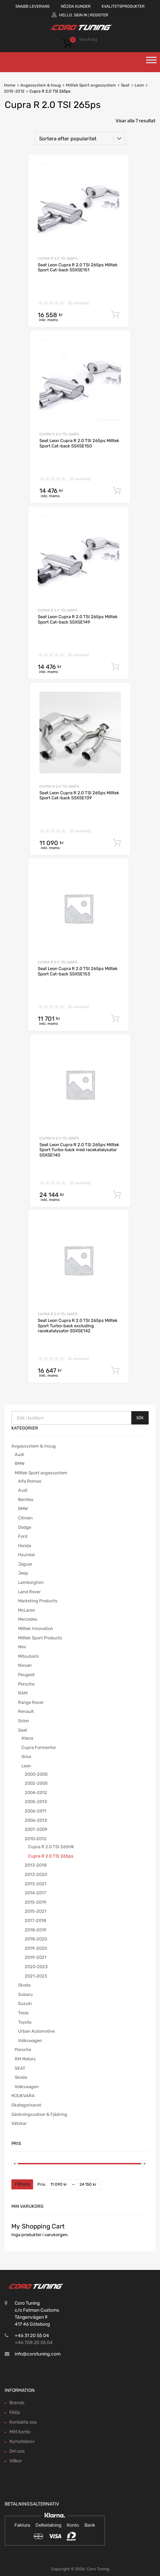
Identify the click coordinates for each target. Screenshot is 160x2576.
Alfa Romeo (29, 1481)
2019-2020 (36, 1948)
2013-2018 (35, 1865)
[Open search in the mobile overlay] (80, 1418)
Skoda (24, 1985)
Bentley (25, 1499)
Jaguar (25, 1564)
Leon (139, 85)
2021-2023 (36, 1976)
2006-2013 (36, 1820)
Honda (24, 1545)
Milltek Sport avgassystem (91, 85)
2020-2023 (36, 1966)
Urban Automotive (36, 2031)
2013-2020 (36, 1874)
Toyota (24, 2022)
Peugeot (26, 1674)
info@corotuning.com (37, 2354)
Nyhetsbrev (22, 2441)
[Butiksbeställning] (80, 138)
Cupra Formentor (38, 1747)
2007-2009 (36, 1829)
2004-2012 (36, 1792)
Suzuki (25, 2003)
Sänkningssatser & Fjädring (39, 2114)
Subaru (25, 1994)
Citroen (25, 1517)
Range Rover (31, 1702)
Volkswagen (30, 2040)
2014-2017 (35, 1892)
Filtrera (22, 2184)
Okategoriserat (26, 2105)
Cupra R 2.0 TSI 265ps (57, 258)
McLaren (26, 1610)
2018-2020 (36, 1938)
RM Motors (25, 2058)
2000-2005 (36, 1774)
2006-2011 (35, 1810)
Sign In (80, 15)
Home (9, 85)
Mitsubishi (28, 1656)
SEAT (20, 2068)
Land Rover (29, 1591)
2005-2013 (36, 1801)
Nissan (25, 1665)
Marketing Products (37, 1600)
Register (99, 15)
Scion (23, 1720)
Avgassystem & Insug (40, 85)
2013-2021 (35, 1883)
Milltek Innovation (35, 1628)
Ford (22, 1536)
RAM (22, 1693)
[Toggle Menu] (151, 62)
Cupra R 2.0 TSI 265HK (51, 1846)
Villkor (15, 2461)
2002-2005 (36, 1783)
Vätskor (19, 2123)
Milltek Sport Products (40, 1637)
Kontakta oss (23, 2422)
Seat (125, 85)
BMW (19, 1463)
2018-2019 (35, 1929)
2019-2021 (35, 1957)
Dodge (24, 1527)
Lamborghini (30, 1582)
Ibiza (26, 1756)
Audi (19, 1454)
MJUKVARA (23, 2095)
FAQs (14, 2412)
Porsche (26, 1683)
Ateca (27, 1738)
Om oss (17, 2451)
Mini (22, 1646)
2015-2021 (35, 1911)
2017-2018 (35, 1920)
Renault (26, 1711)
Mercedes (27, 1619)
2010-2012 (14, 91)
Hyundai (26, 1554)
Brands (16, 2403)
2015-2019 (35, 1902)
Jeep (23, 1573)
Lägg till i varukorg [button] (115, 314)
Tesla (23, 2012)
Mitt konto (19, 2432)
